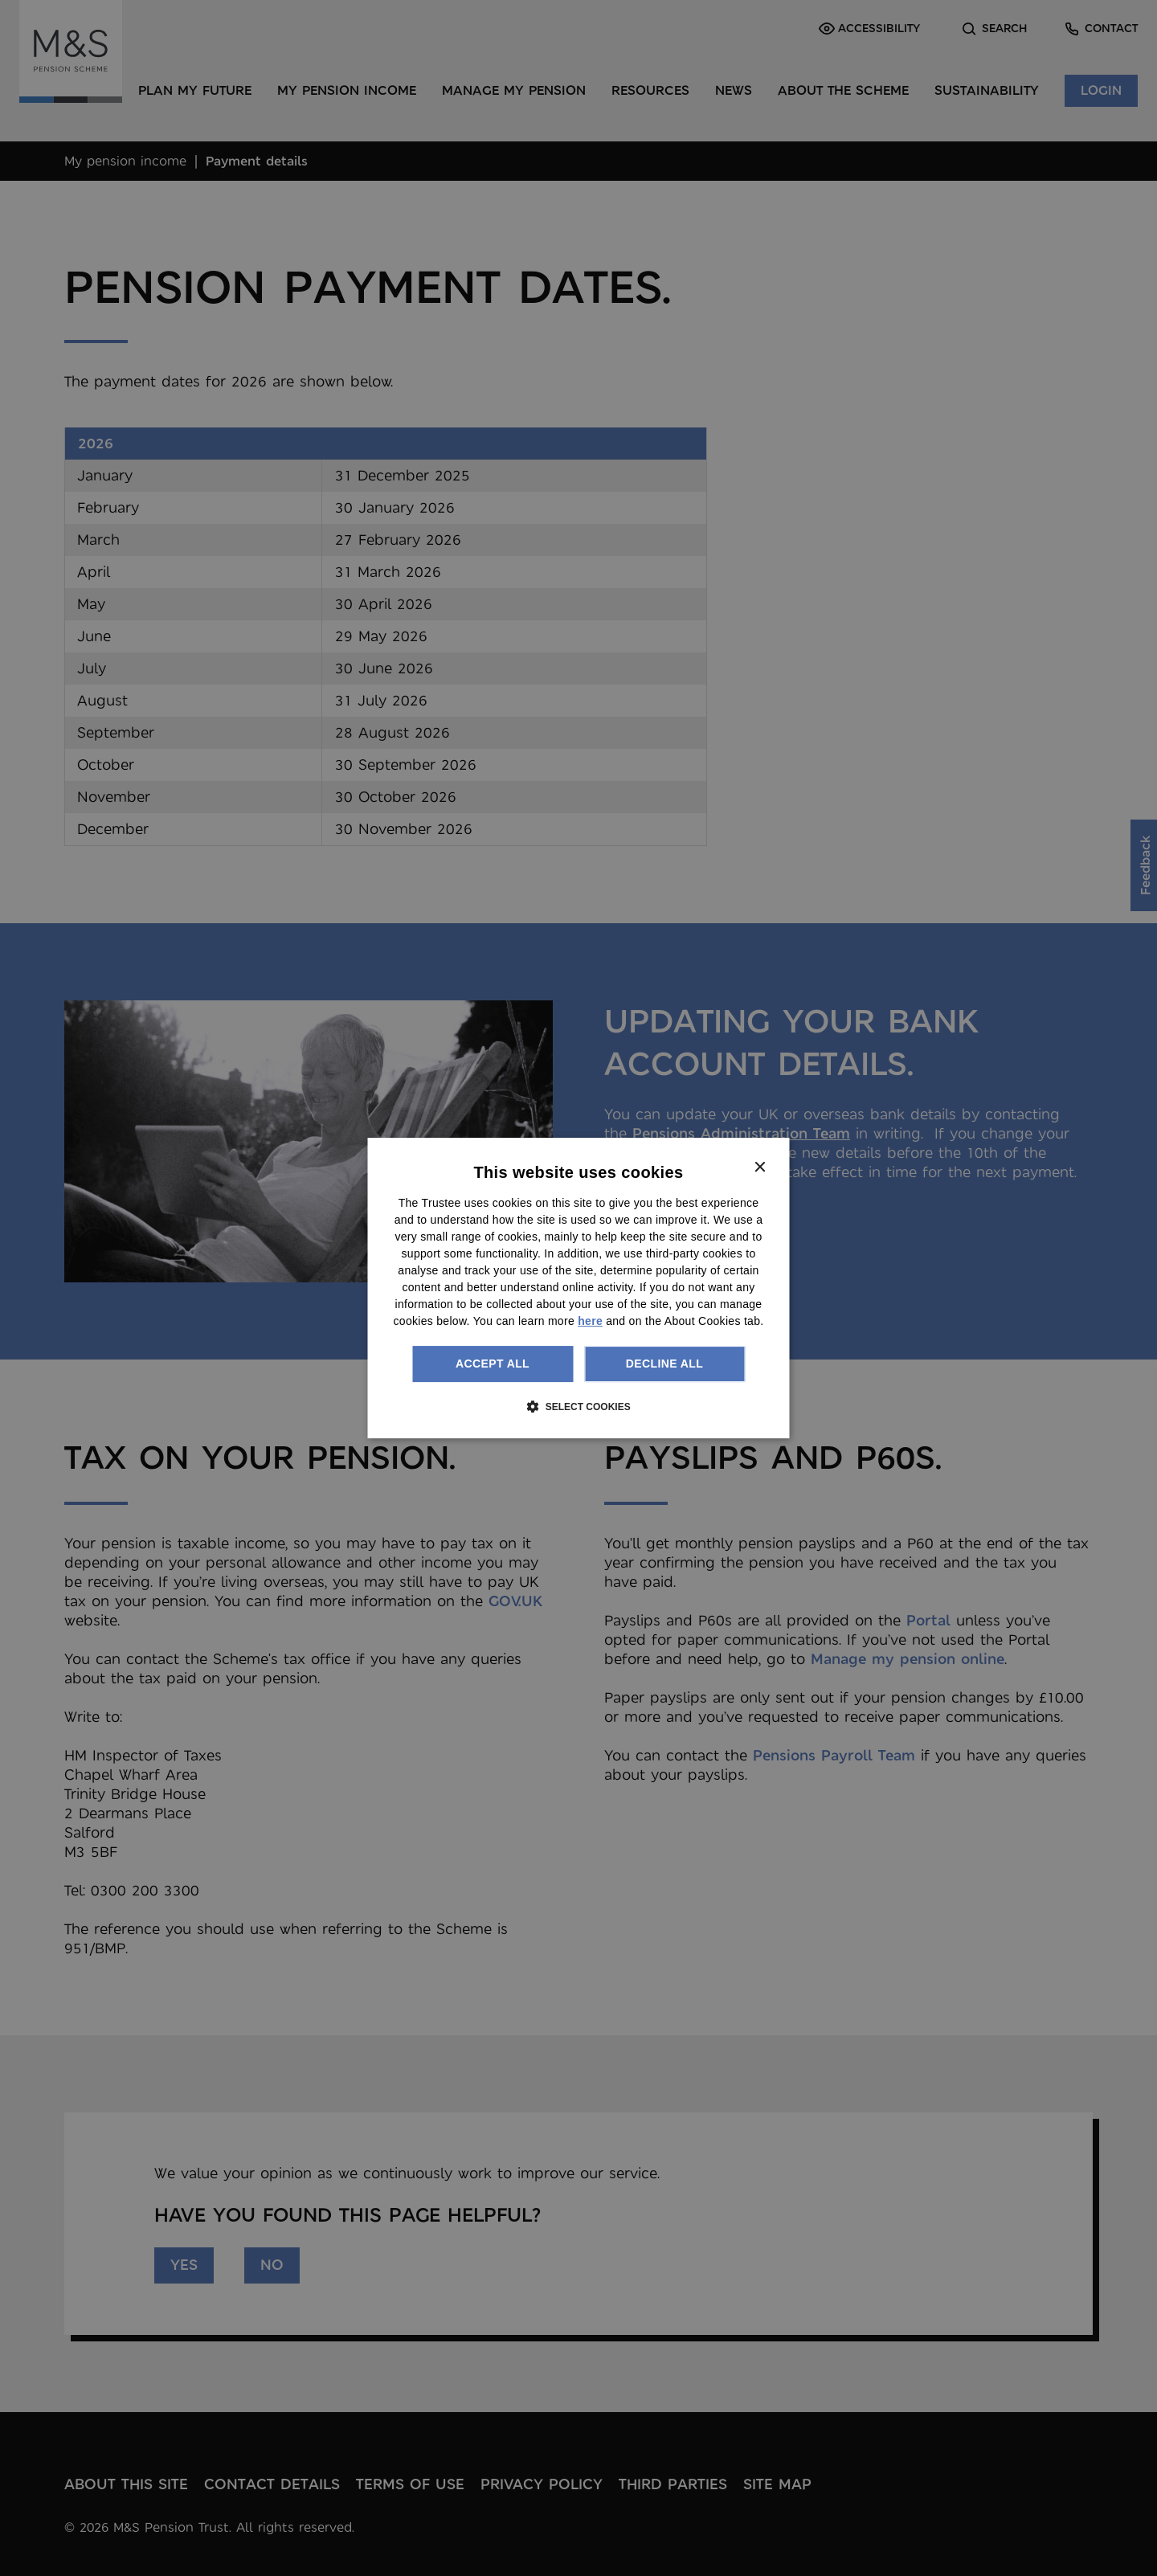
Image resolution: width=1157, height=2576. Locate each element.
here (590, 1321)
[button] (578, 1406)
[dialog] (579, 1288)
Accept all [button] (492, 1363)
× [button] (760, 1168)
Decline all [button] (664, 1363)
